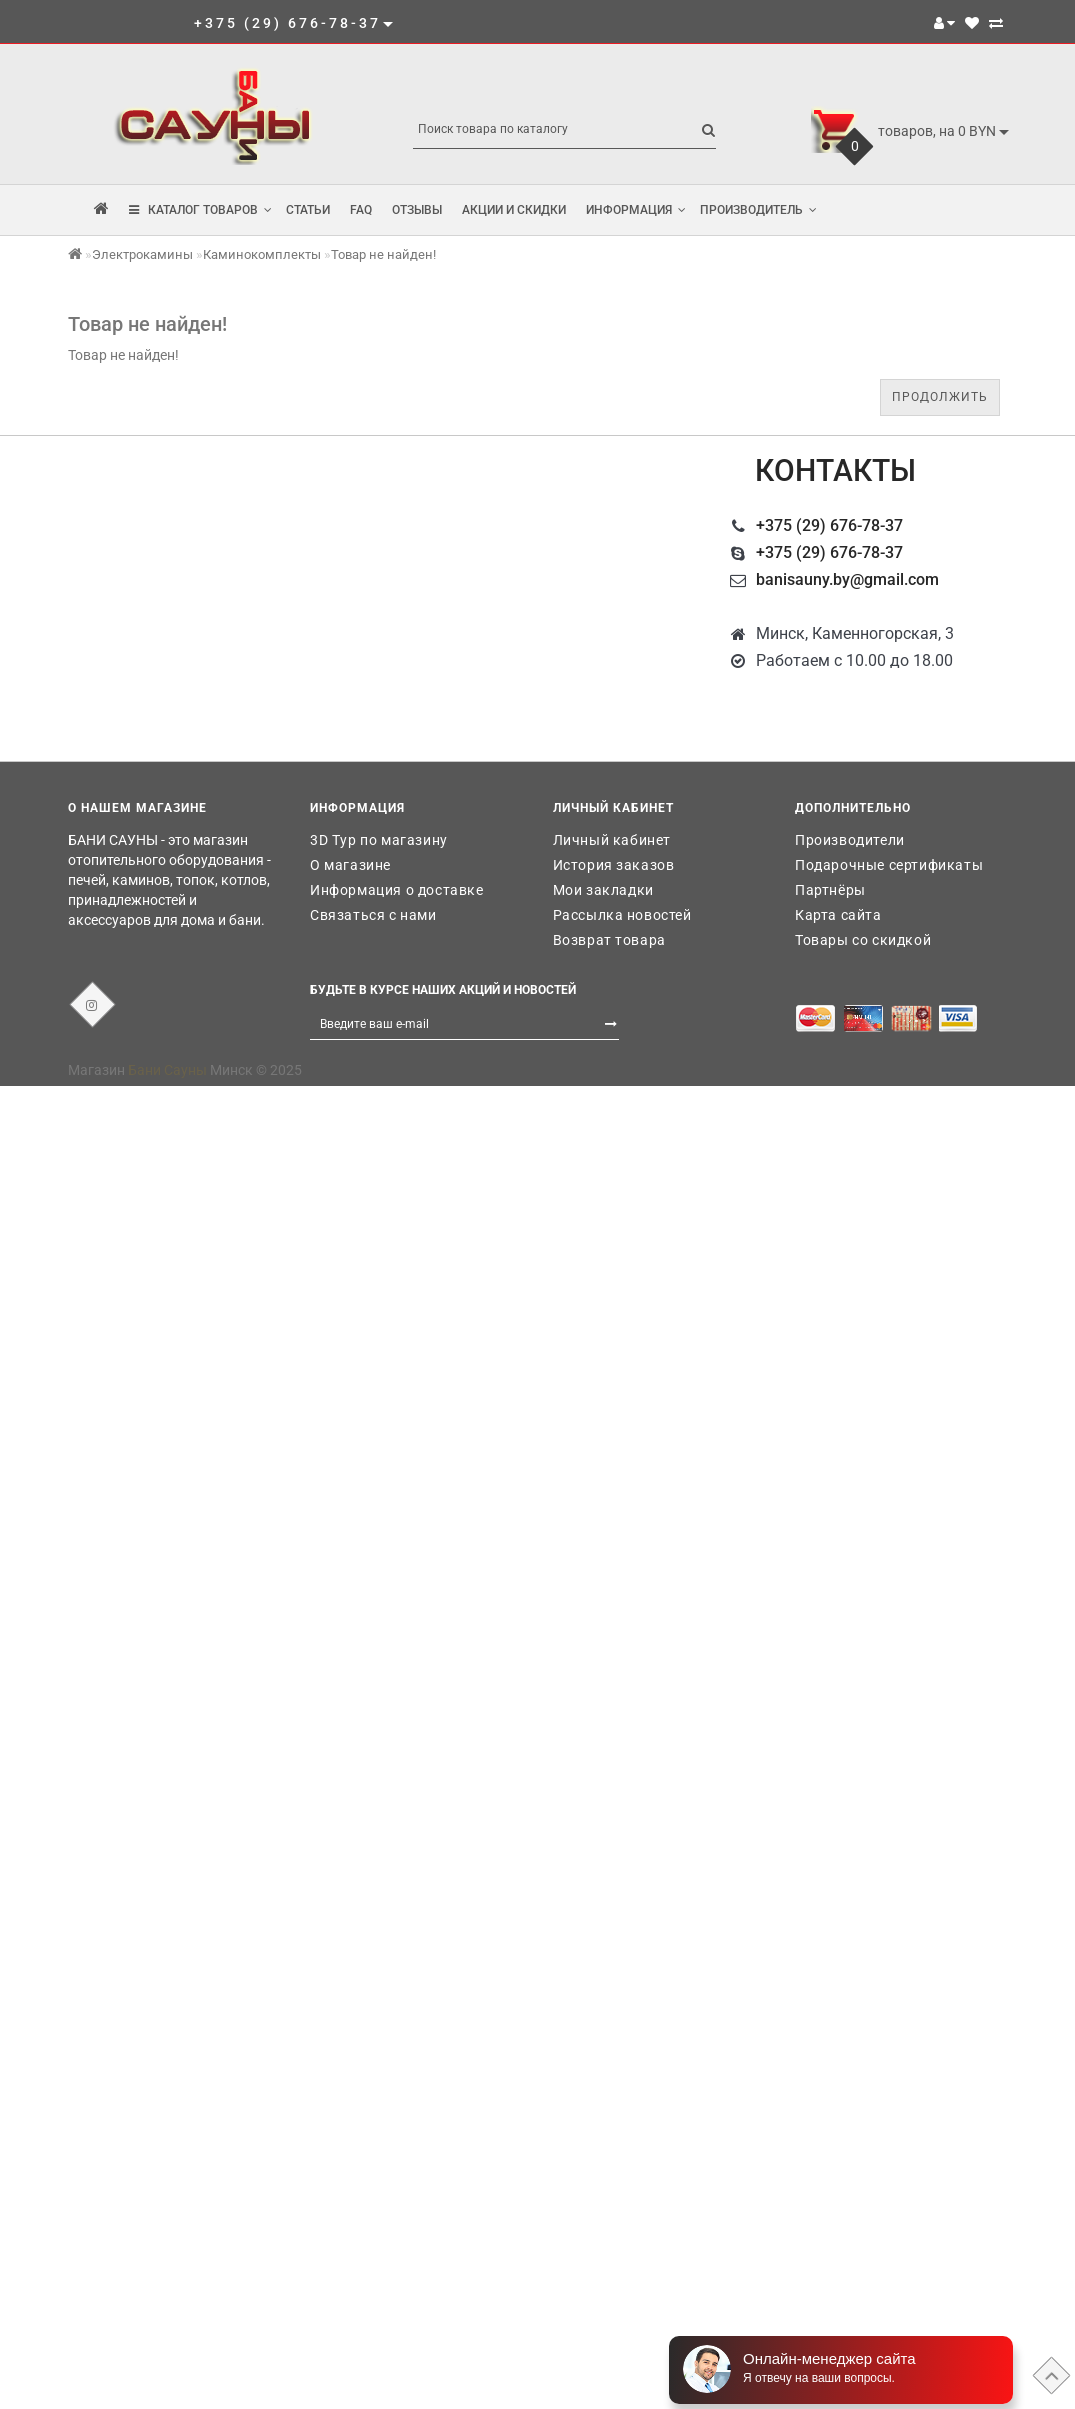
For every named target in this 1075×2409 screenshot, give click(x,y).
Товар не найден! (383, 254)
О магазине (350, 865)
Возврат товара (609, 940)
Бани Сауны (167, 1070)
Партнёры (830, 890)
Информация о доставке (397, 890)
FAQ (361, 210)
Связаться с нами (373, 915)
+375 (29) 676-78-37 (829, 525)
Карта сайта (838, 915)
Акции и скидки (514, 210)
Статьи (308, 210)
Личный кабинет (612, 840)
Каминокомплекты (262, 254)
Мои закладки (603, 890)
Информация (636, 210)
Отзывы (417, 210)
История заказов (614, 865)
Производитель (758, 210)
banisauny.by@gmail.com (847, 579)
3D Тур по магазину (379, 840)
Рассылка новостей (622, 915)
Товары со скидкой (863, 940)
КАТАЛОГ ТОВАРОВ (200, 210)
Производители (850, 840)
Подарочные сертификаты (889, 865)
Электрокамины (142, 254)
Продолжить (940, 397)
